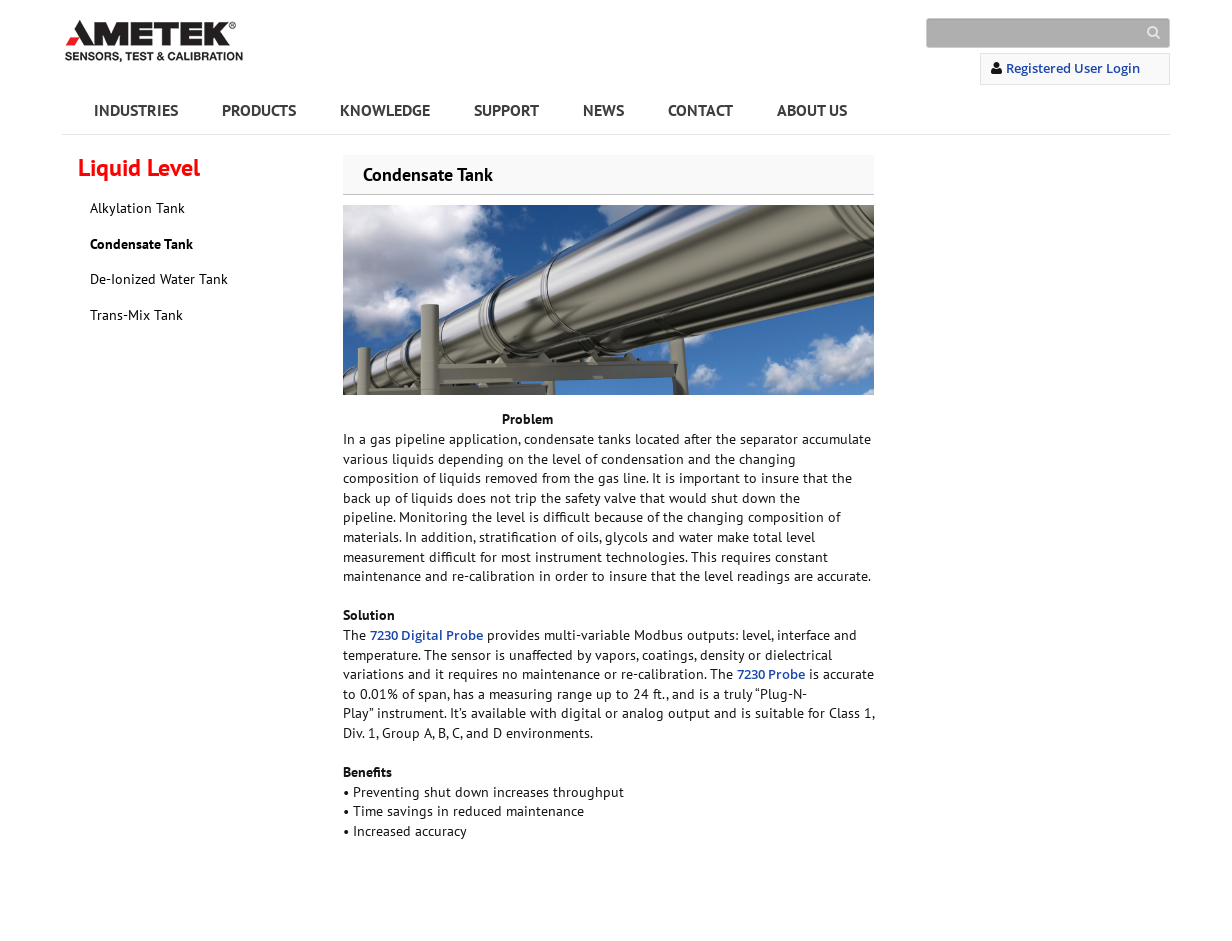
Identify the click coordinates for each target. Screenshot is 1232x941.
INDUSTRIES (136, 110)
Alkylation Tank (137, 208)
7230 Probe (771, 674)
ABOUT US (812, 110)
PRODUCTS (259, 110)
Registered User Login (1073, 68)
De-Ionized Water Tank (159, 279)
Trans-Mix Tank (136, 315)
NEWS (603, 110)
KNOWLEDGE (385, 110)
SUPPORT (506, 110)
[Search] (1048, 33)
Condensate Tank (141, 244)
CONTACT (700, 110)
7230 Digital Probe (426, 635)
